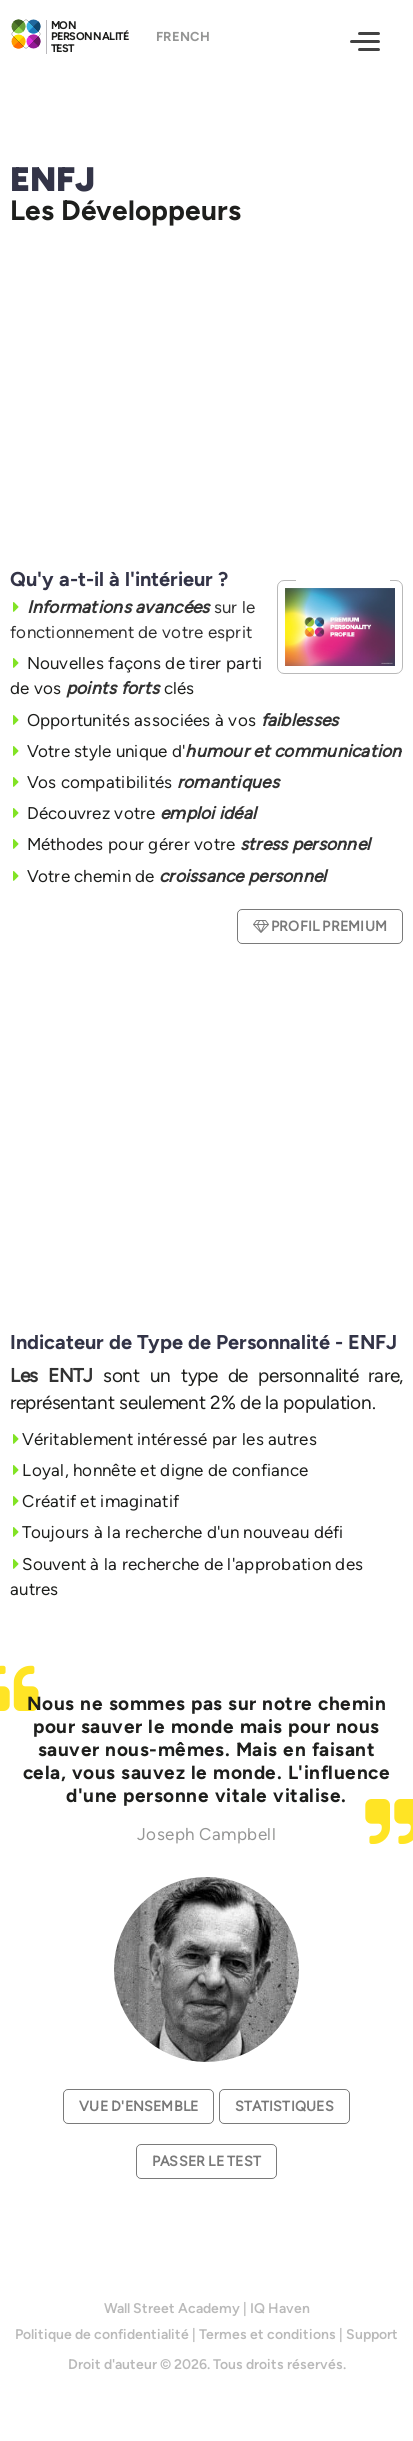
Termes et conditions (267, 2334)
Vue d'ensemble (138, 2106)
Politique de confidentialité (102, 2334)
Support (372, 2334)
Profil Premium (320, 926)
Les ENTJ (51, 1375)
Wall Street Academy (172, 2308)
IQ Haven (280, 2308)
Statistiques (284, 2106)
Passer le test (206, 2161)
